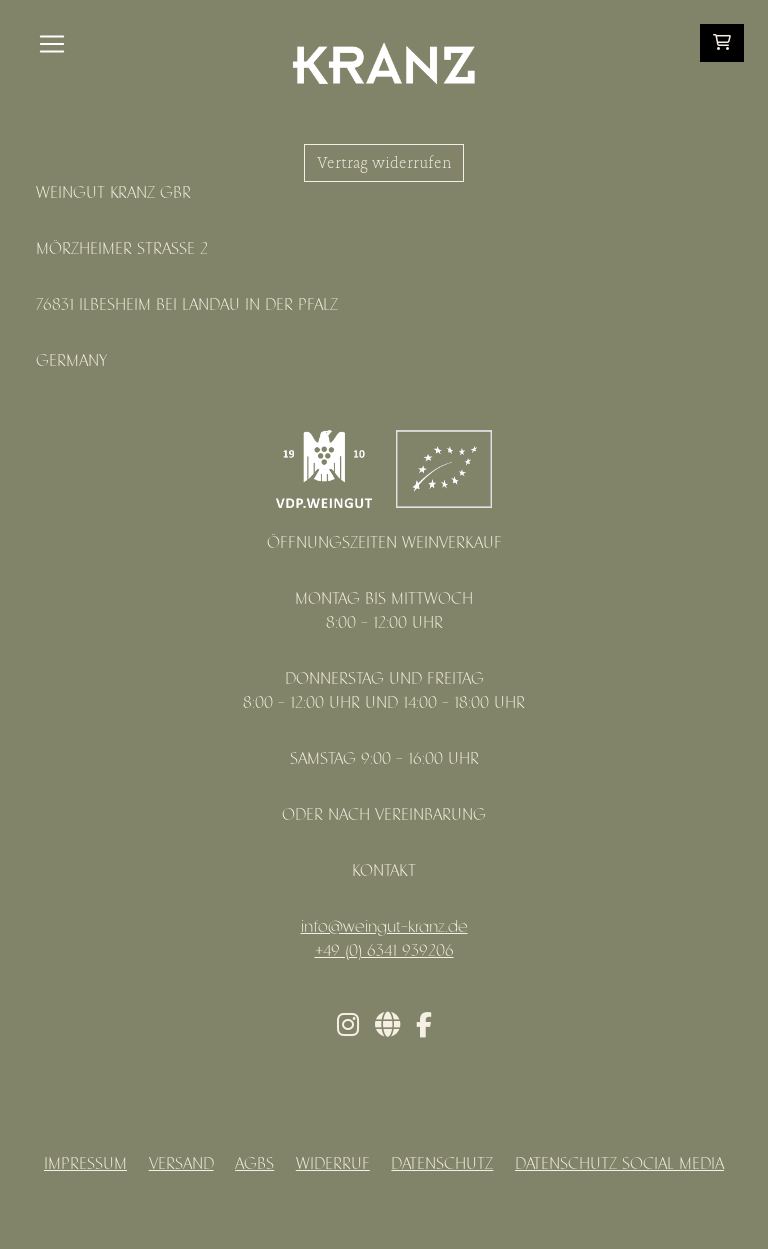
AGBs (254, 1164)
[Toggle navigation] (52, 44)
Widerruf (333, 1164)
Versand (181, 1164)
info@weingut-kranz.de (384, 927)
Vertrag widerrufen (384, 163)
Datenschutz (442, 1164)
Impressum (85, 1164)
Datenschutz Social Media (619, 1164)
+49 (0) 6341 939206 (384, 951)
